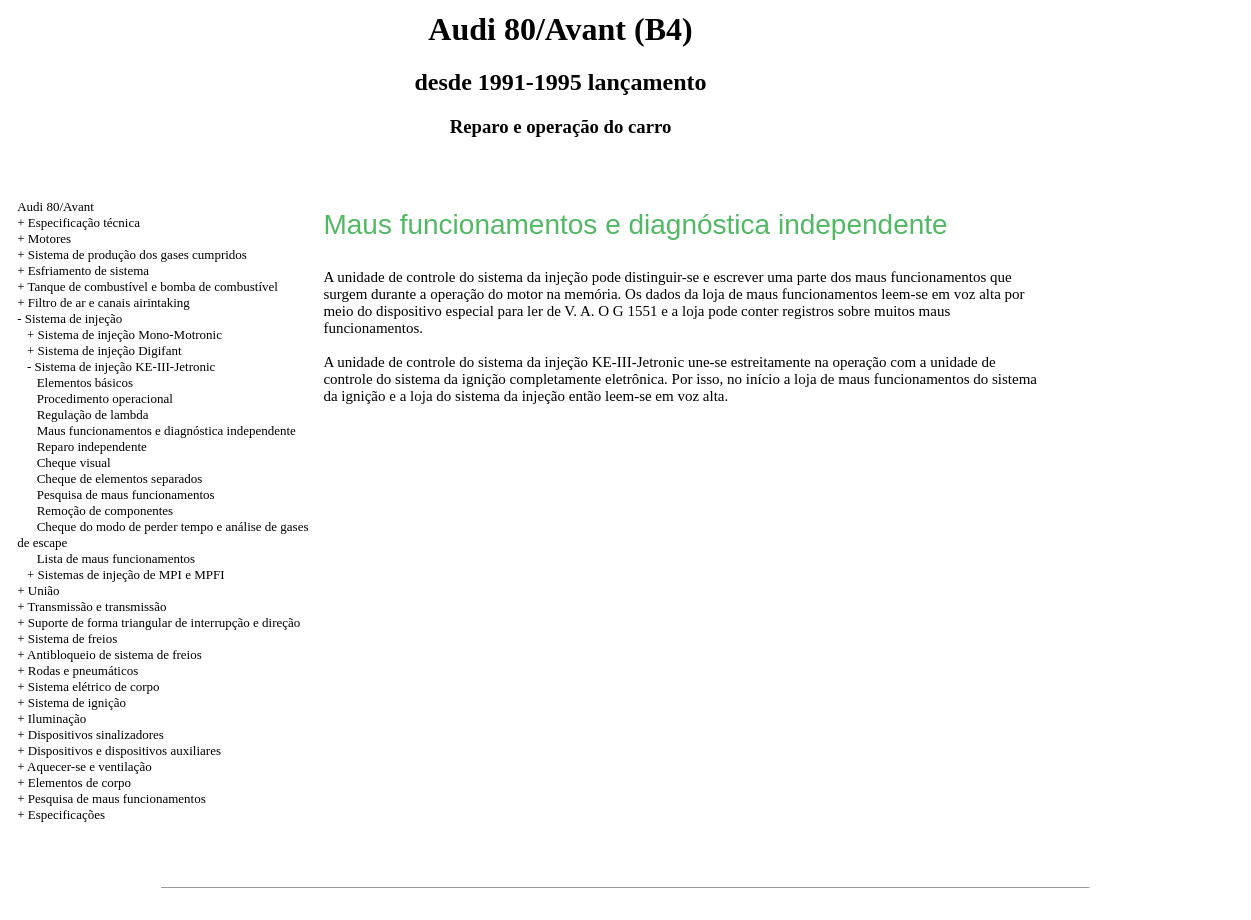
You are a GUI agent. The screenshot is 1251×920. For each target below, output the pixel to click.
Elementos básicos (85, 382)
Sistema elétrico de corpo (94, 686)
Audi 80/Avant (55, 206)
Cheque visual (74, 462)
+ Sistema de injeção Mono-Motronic (124, 334)
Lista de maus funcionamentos (116, 558)
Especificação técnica (84, 222)
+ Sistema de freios (67, 638)
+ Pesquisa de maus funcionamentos (111, 798)
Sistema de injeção (73, 318)
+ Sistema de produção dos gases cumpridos (132, 254)
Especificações (66, 814)
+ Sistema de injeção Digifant (104, 350)
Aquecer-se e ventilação (89, 766)
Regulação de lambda (93, 414)
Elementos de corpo (79, 782)
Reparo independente (92, 446)
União (44, 590)
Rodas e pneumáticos (83, 670)
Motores (49, 238)
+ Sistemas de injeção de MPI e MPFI (126, 574)
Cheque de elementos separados (120, 478)
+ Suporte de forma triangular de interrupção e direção (158, 622)
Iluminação (57, 718)
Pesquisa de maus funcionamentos (126, 494)
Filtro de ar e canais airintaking (109, 302)
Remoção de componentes (105, 510)
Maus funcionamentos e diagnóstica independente (166, 430)
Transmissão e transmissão (97, 606)
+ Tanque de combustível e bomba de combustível (147, 286)
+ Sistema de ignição (71, 702)
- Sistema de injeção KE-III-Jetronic (121, 366)
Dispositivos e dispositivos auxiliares (124, 750)
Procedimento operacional (105, 398)
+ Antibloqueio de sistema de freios (109, 654)
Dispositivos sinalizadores (96, 734)
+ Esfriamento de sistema (83, 270)
